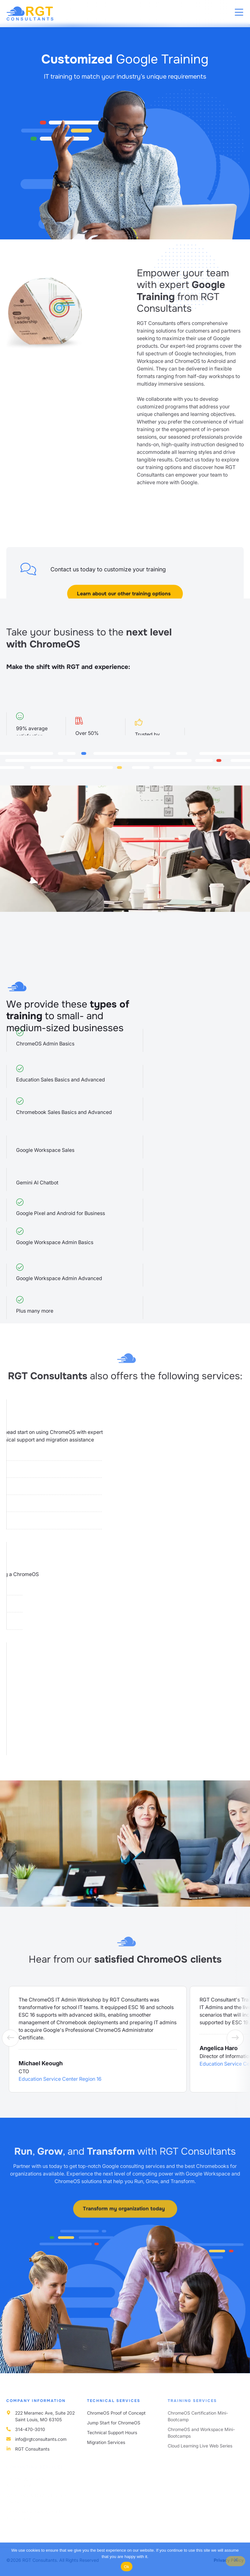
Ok (126, 2566)
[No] (235, 2561)
